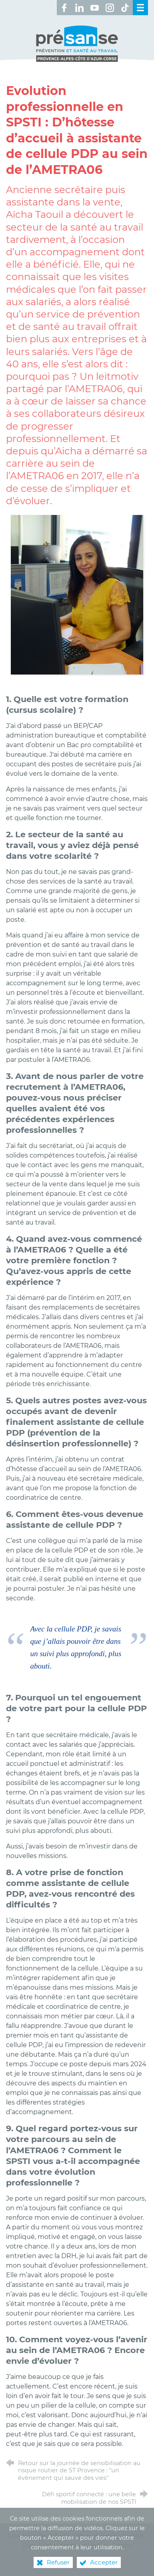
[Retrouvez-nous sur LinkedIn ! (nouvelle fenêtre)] (79, 7)
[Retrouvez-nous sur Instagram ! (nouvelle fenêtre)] (110, 7)
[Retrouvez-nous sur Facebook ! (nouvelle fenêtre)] (64, 7)
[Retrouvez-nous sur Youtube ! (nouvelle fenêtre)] (94, 7)
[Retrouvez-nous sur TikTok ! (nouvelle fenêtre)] (125, 7)
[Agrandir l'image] (77, 594)
